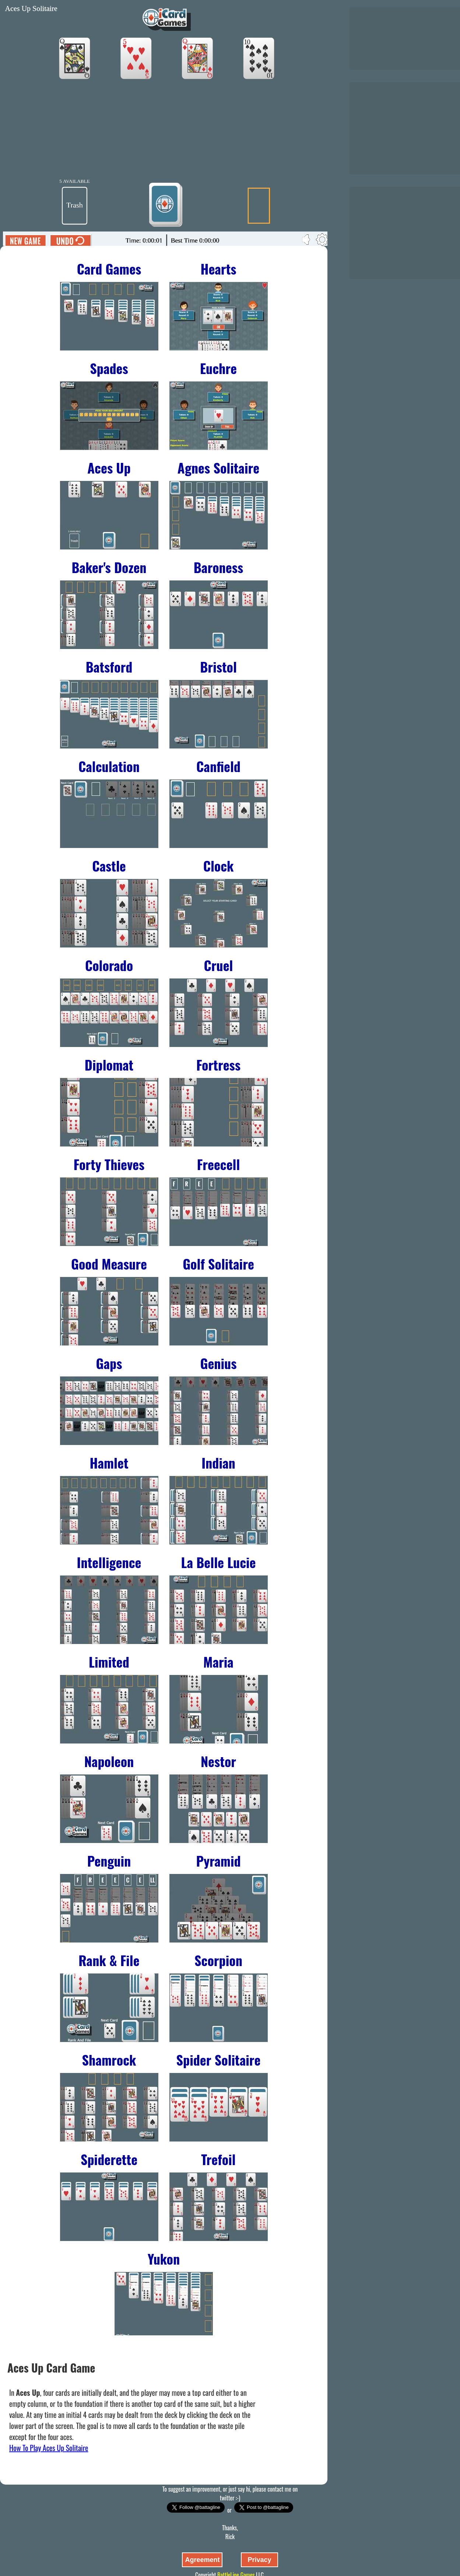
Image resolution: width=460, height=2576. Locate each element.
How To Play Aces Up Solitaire (48, 2447)
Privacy (259, 2559)
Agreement (202, 2559)
